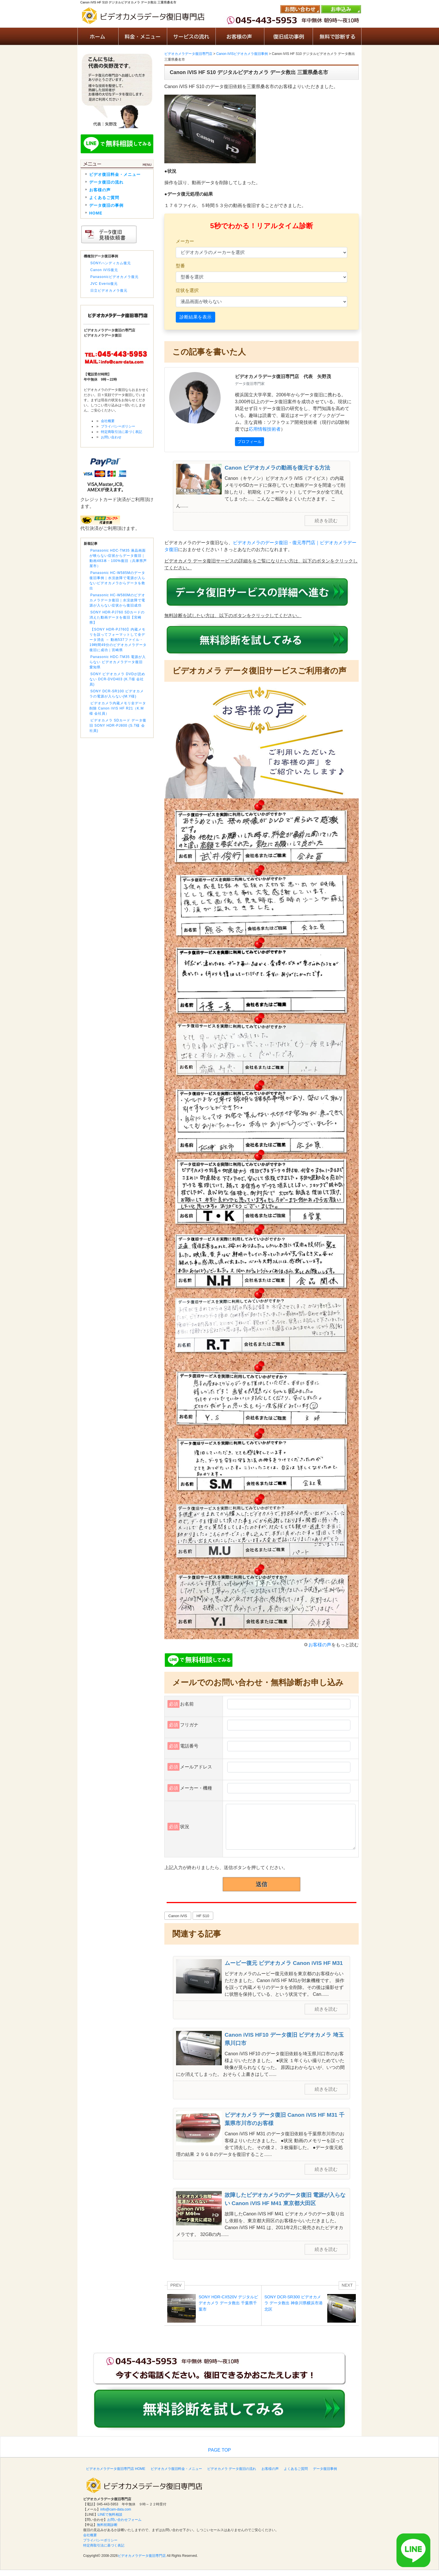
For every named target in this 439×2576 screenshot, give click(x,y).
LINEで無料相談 (110, 2515)
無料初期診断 (107, 2525)
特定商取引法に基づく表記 (121, 432)
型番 (180, 265)
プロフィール (250, 441)
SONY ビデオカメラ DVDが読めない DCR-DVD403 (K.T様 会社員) (117, 679)
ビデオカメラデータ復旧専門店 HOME (115, 2469)
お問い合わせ (111, 437)
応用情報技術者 (265, 429)
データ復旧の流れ (106, 182)
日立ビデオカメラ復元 (108, 291)
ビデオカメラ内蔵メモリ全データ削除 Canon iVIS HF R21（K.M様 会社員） (117, 708)
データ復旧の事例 (106, 205)
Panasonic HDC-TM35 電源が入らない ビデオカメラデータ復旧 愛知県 (117, 662)
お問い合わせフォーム (124, 2520)
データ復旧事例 (325, 2469)
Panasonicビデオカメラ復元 (114, 277)
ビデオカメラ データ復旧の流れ (231, 2469)
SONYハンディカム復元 (110, 263)
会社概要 (108, 421)
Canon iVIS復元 (104, 270)
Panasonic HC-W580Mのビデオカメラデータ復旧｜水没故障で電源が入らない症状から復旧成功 (117, 600)
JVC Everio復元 (104, 284)
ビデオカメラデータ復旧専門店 (142, 2556)
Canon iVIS (177, 1916)
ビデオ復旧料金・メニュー (115, 174)
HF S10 (203, 1916)
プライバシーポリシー (118, 426)
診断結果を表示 (195, 317)
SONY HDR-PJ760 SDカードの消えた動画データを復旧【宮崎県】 (117, 617)
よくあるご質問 (104, 197)
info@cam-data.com (115, 2509)
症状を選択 (187, 290)
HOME (95, 213)
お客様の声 (319, 1644)
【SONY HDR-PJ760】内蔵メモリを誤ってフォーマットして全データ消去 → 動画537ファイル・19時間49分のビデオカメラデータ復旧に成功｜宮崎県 (118, 639)
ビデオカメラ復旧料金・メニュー (176, 2469)
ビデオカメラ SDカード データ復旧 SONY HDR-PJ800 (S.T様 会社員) (117, 725)
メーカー (185, 241)
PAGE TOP (219, 2450)
